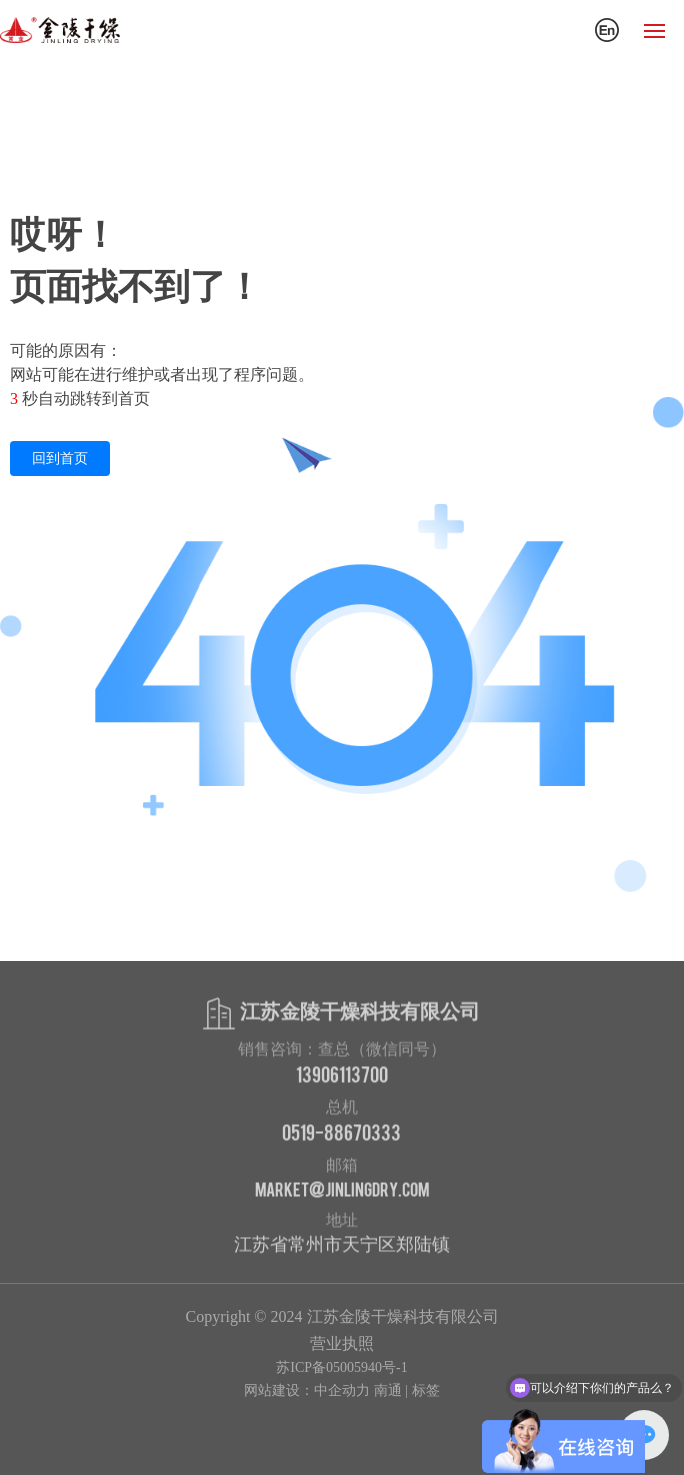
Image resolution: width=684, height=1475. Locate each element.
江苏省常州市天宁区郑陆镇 (342, 1248)
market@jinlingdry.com (342, 1191)
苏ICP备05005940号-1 (341, 1367)
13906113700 (342, 1077)
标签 (426, 1390)
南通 (388, 1390)
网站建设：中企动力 (307, 1390)
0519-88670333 (341, 1135)
